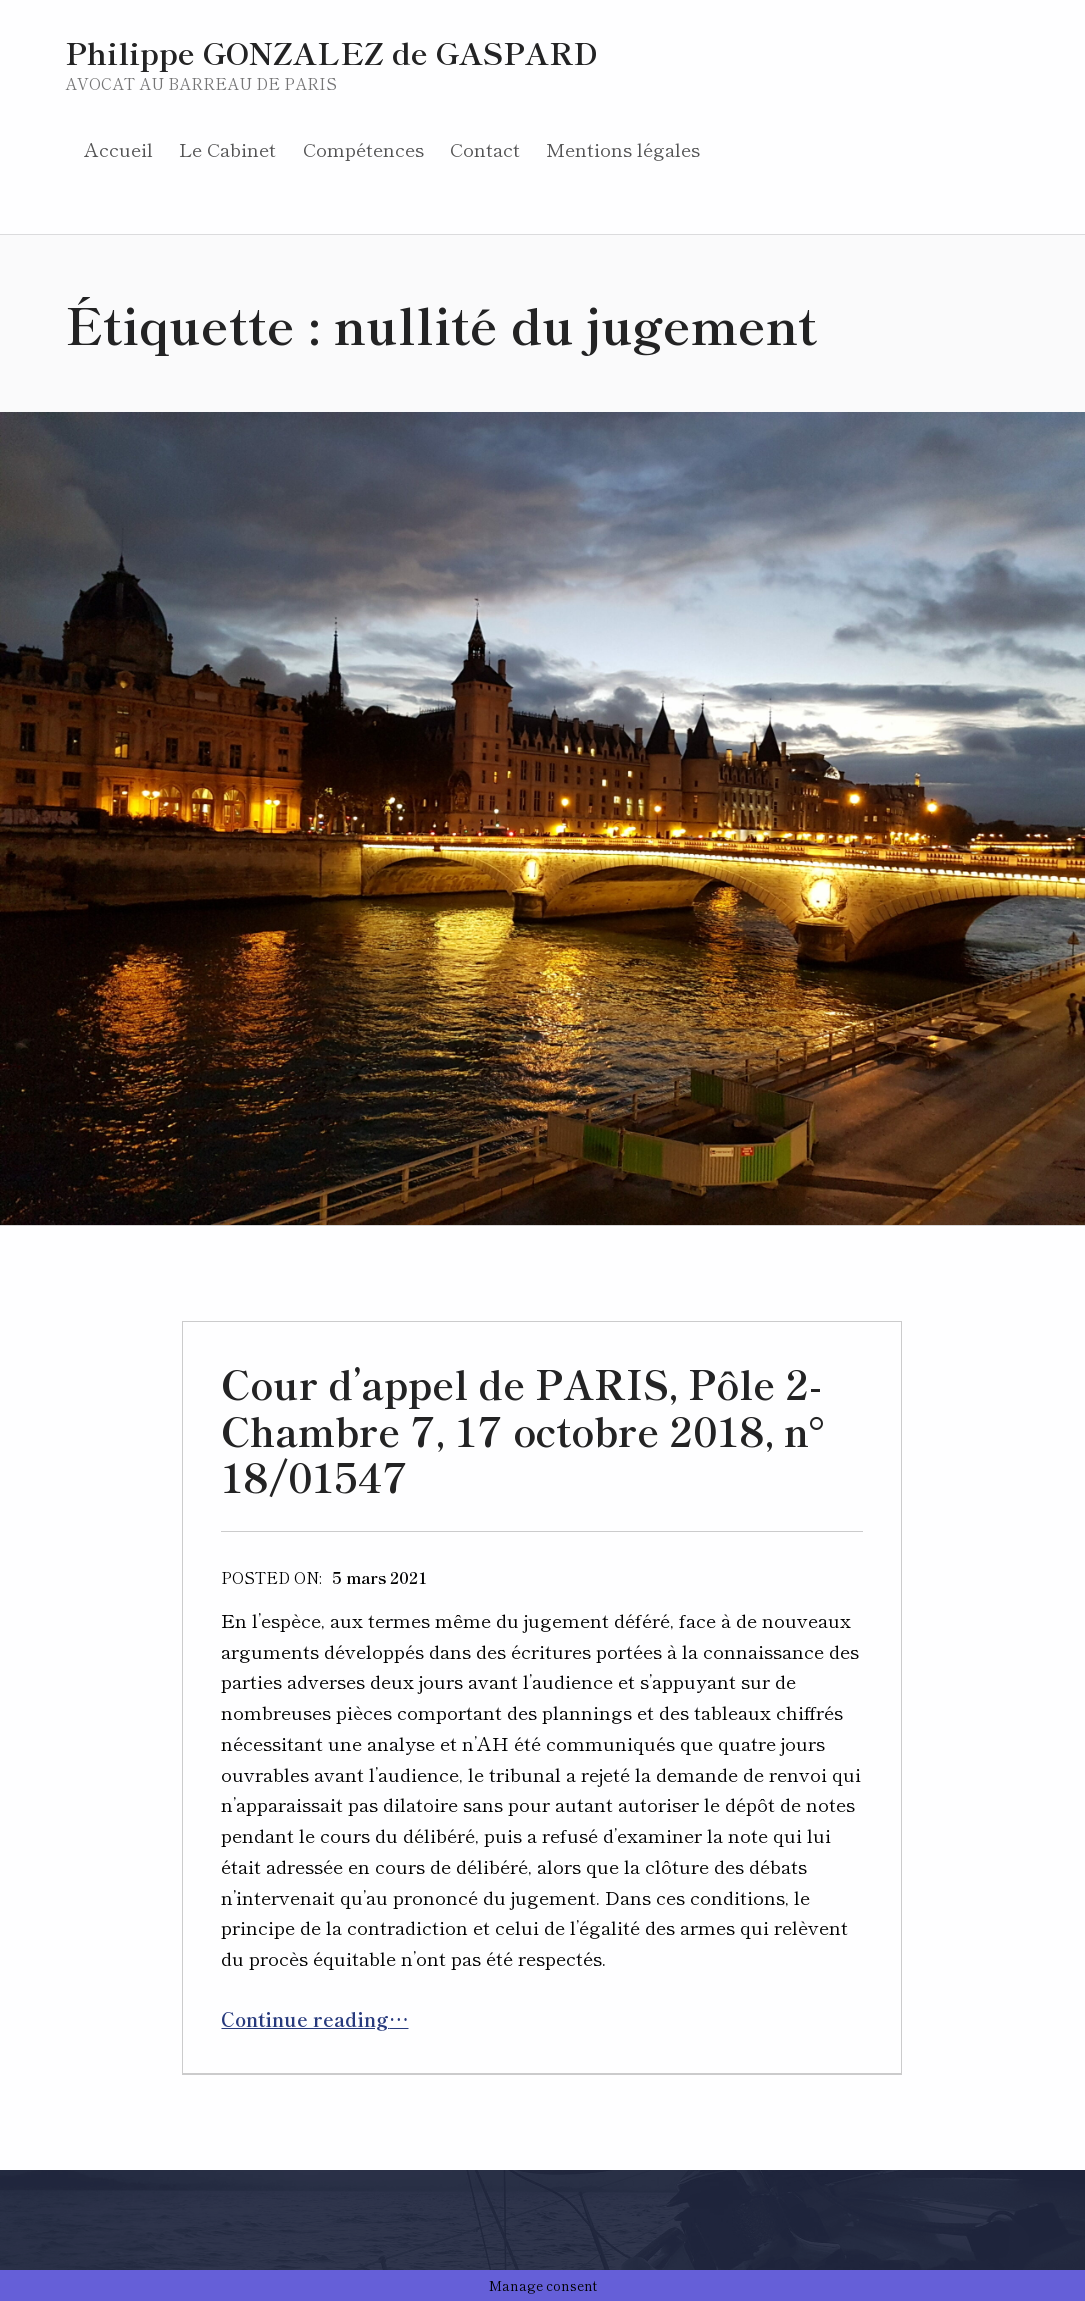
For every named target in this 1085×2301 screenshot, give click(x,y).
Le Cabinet (227, 148)
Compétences (363, 148)
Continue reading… (314, 2018)
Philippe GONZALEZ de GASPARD (331, 51)
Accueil (118, 148)
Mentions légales (623, 148)
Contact (485, 148)
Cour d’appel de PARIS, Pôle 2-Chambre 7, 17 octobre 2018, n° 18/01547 (522, 1429)
